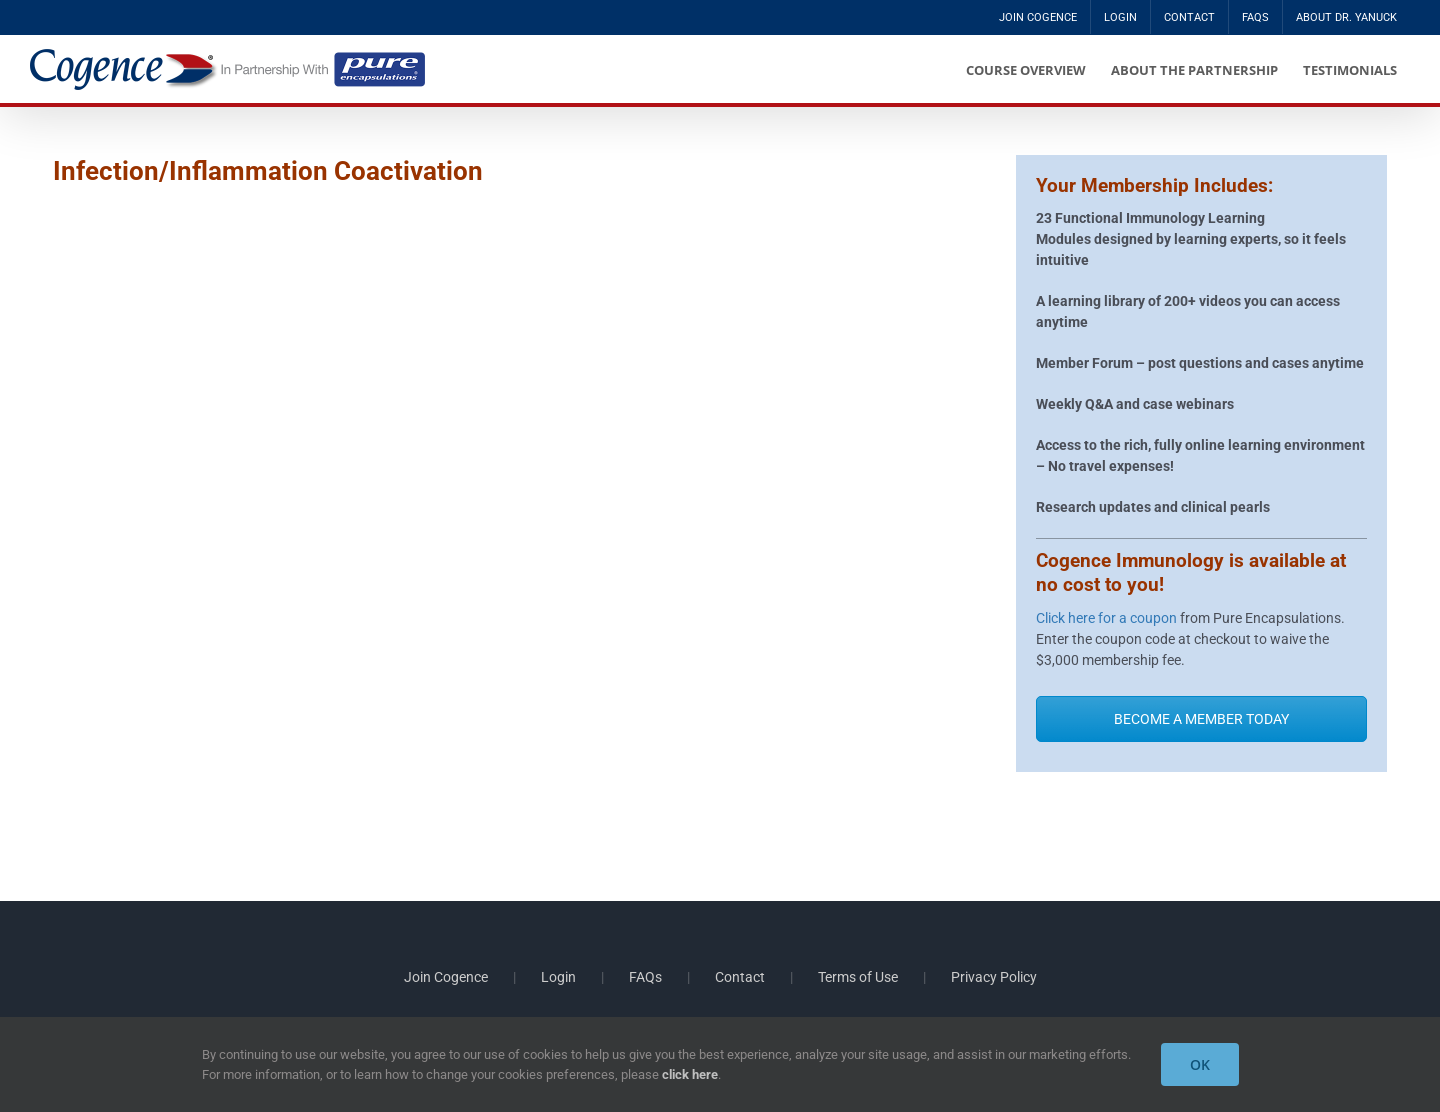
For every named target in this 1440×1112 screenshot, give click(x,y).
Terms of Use (858, 977)
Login (558, 977)
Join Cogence (446, 977)
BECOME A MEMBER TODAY (1201, 719)
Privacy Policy (994, 977)
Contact (740, 977)
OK (1200, 1064)
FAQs (645, 977)
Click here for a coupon (1106, 618)
